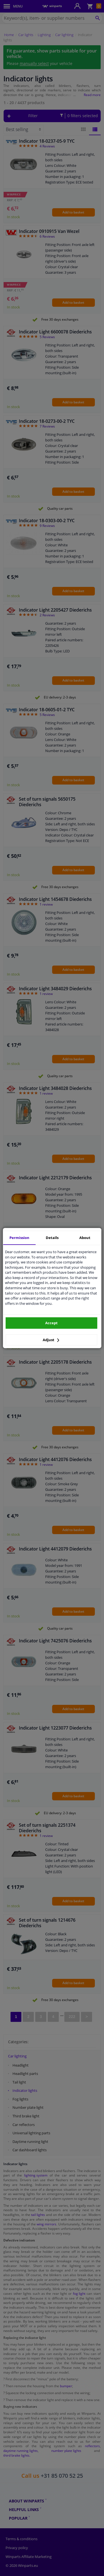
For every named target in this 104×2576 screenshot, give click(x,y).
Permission (19, 1237)
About (84, 1237)
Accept (51, 1322)
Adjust (51, 1339)
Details (52, 1237)
